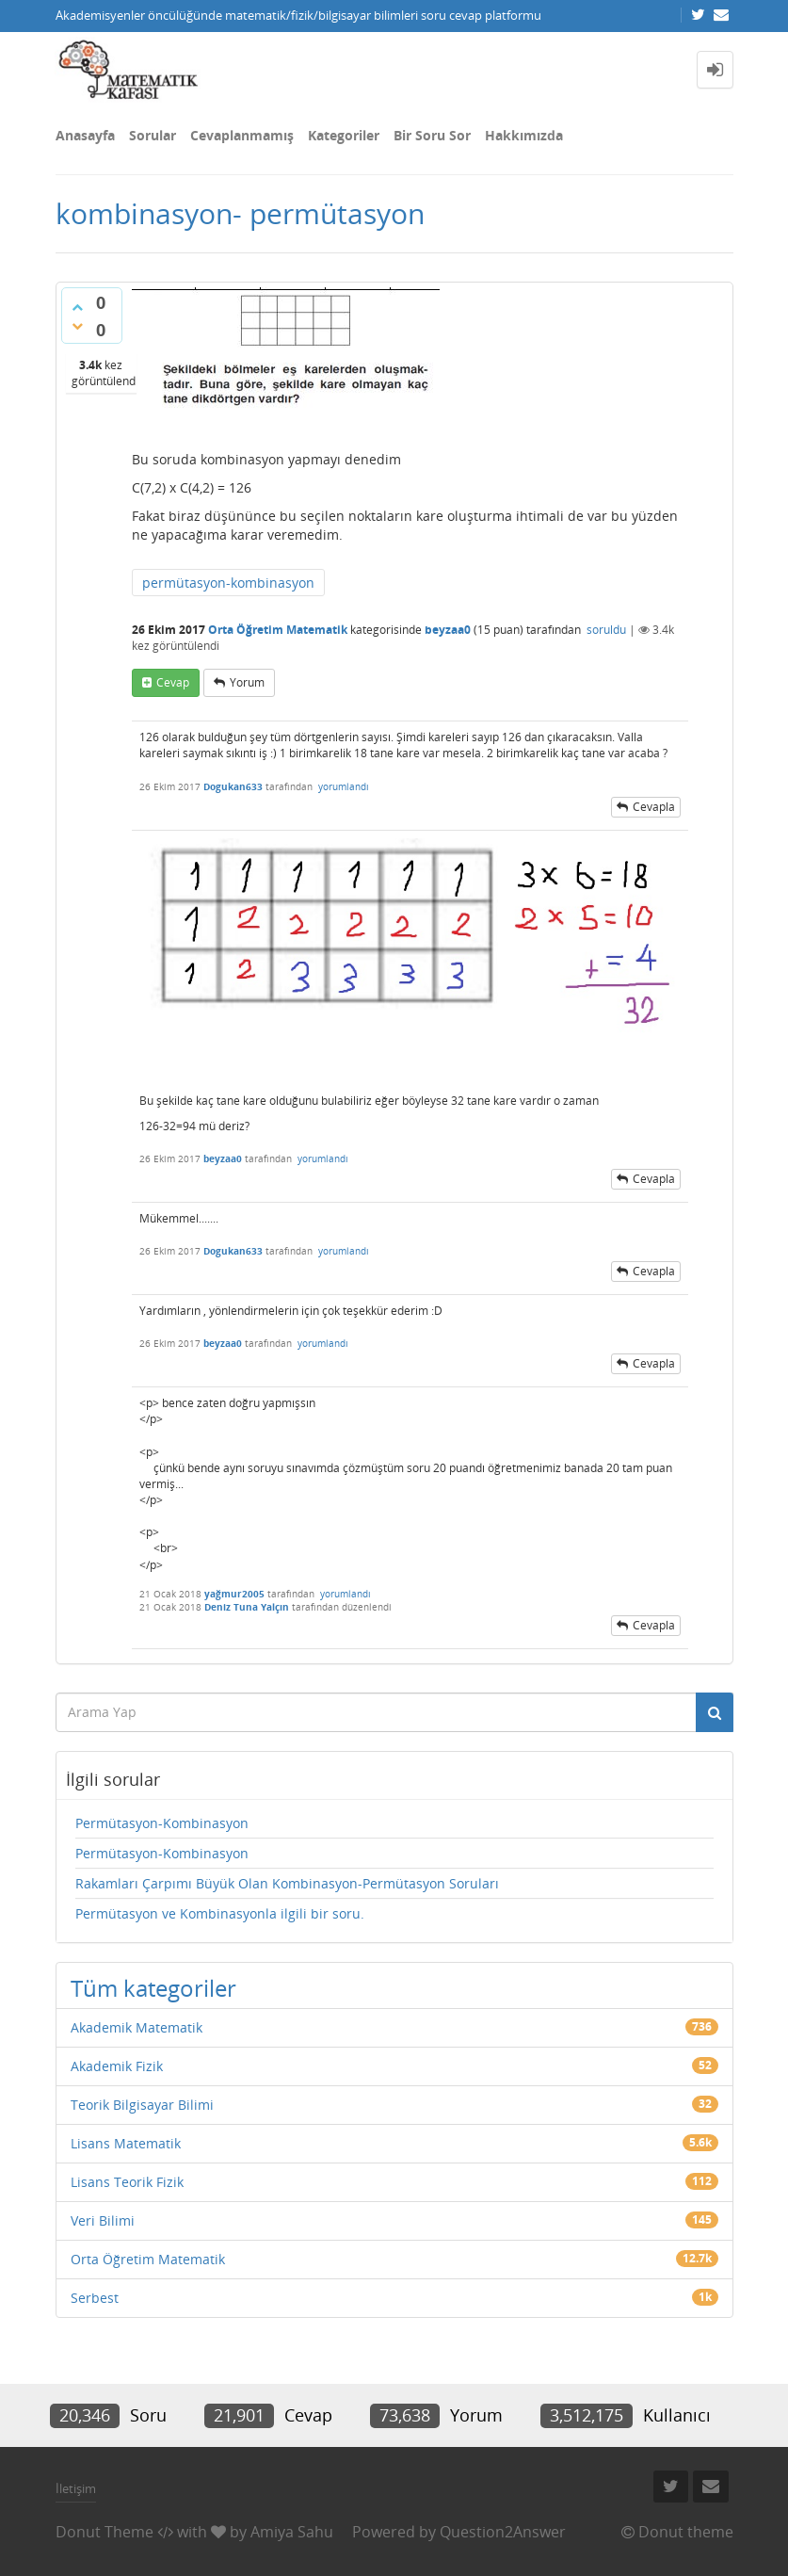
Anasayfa (85, 135)
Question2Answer (503, 2531)
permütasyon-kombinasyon (228, 582)
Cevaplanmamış (242, 135)
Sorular (152, 135)
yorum (247, 682)
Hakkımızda (524, 135)
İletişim (76, 2488)
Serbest (95, 2298)
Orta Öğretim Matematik (277, 630)
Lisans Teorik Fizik (127, 2182)
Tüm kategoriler (153, 1987)
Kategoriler (343, 135)
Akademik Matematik (136, 2027)
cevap (172, 682)
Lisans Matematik (126, 2143)
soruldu (606, 630)
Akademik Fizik (117, 2066)
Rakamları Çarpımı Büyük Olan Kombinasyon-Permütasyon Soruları (287, 1883)
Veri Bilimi (103, 2220)
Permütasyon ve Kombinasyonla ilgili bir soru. (219, 1913)
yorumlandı (343, 786)
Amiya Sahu (291, 2531)
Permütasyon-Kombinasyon (162, 1823)
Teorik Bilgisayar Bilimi (142, 2105)
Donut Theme (104, 2531)
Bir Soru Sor (432, 135)
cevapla (654, 807)
